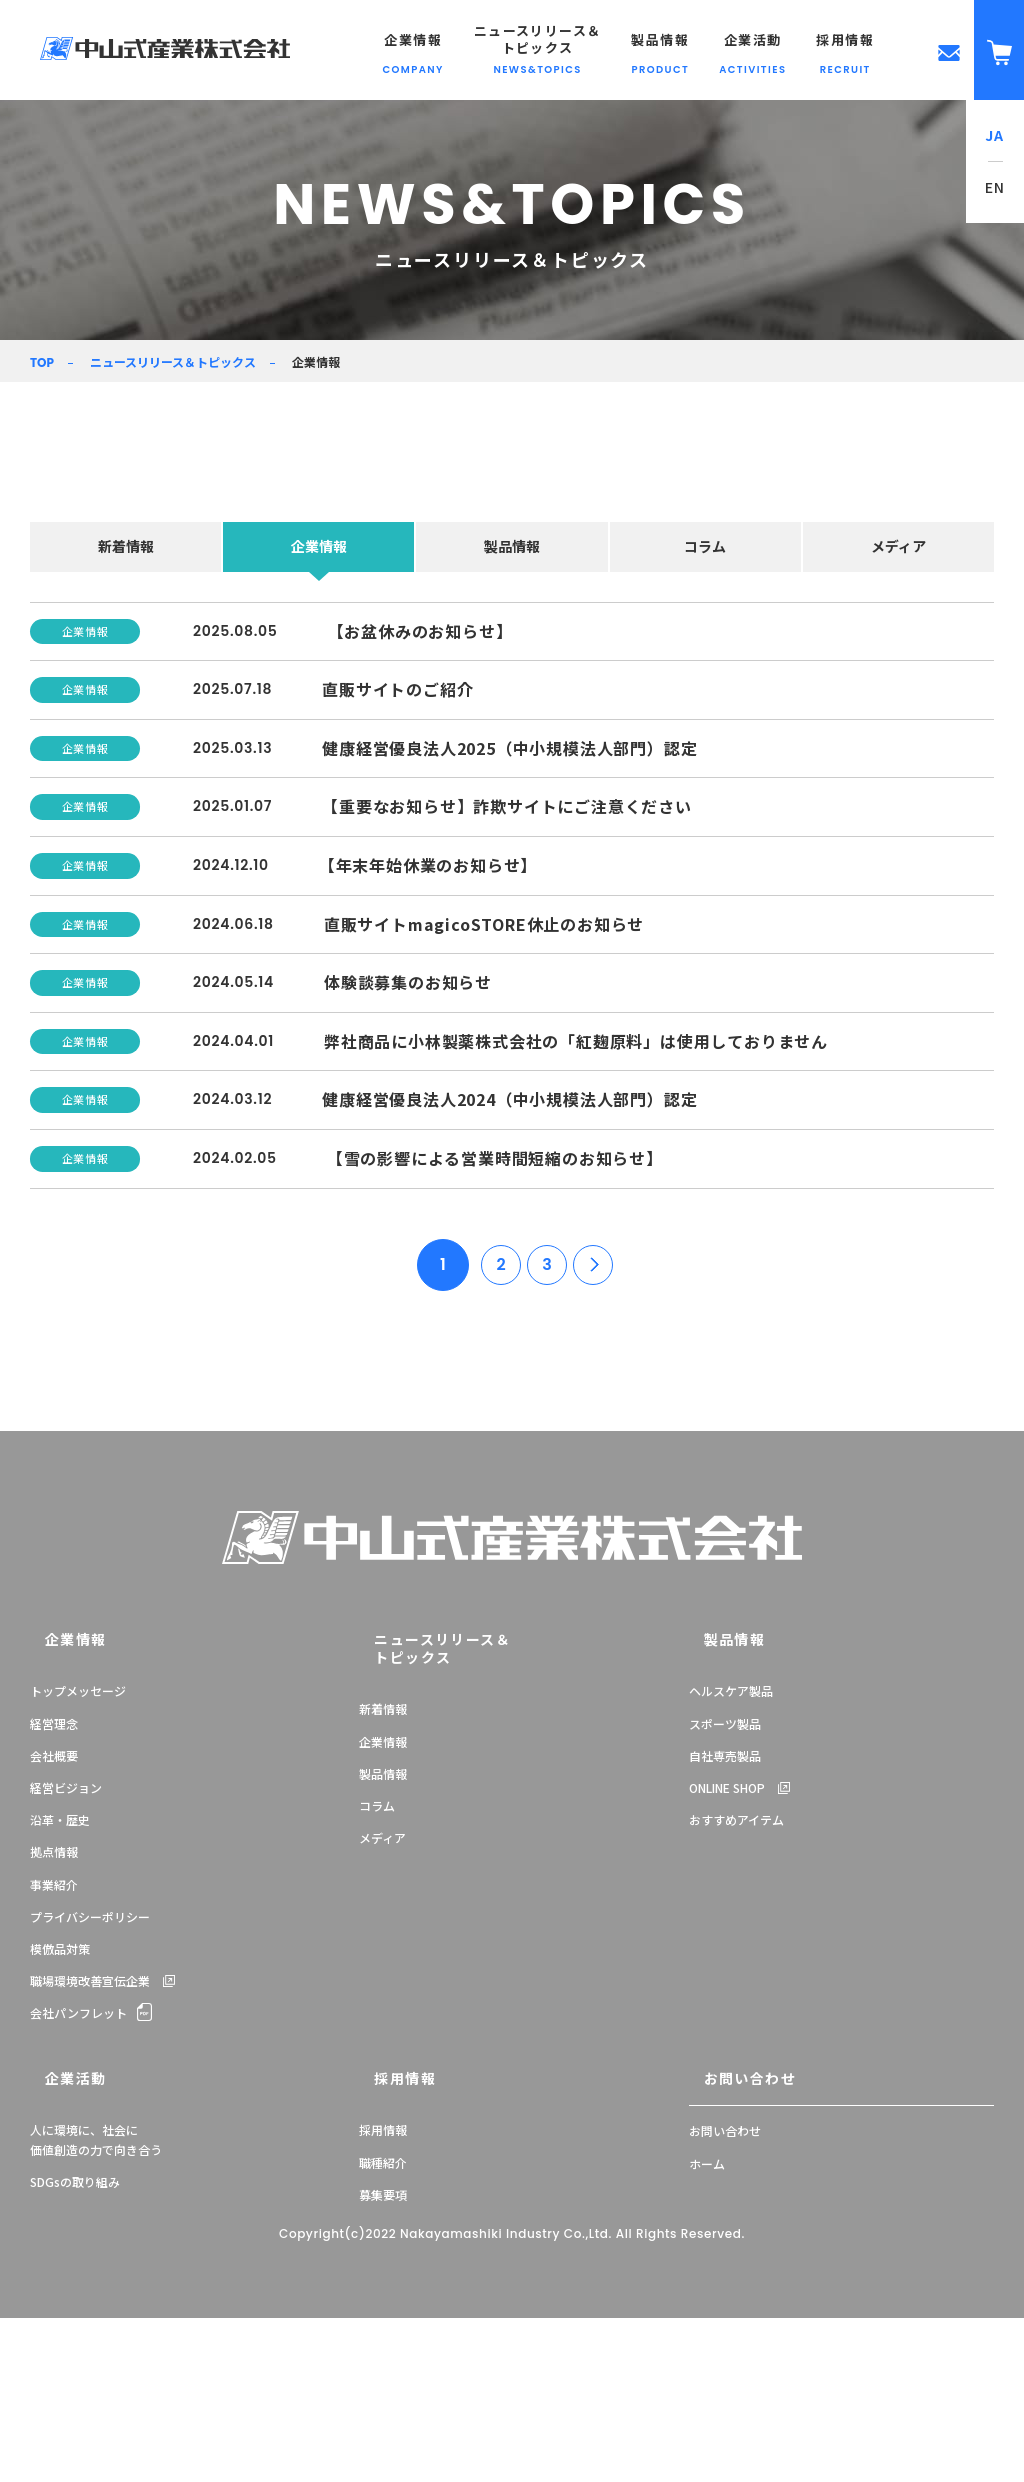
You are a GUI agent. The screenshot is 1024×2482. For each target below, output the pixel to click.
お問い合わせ (727, 2244)
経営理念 (54, 1895)
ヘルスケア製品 (731, 1863)
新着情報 (126, 546)
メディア (898, 546)
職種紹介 (383, 2326)
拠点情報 (54, 2023)
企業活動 (55, 2244)
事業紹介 (54, 2056)
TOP (42, 362)
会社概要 (54, 1927)
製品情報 (512, 546)
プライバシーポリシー (90, 2088)
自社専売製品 (725, 1927)
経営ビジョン (66, 1959)
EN (995, 187)
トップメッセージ (78, 1863)
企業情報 (319, 546)
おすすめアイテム (736, 1991)
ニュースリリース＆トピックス (173, 361)
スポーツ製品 (725, 1895)
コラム (705, 546)
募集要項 (383, 2358)
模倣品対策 (60, 2120)
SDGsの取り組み (75, 2345)
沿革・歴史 (60, 1991)
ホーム (707, 2326)
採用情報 (384, 2244)
